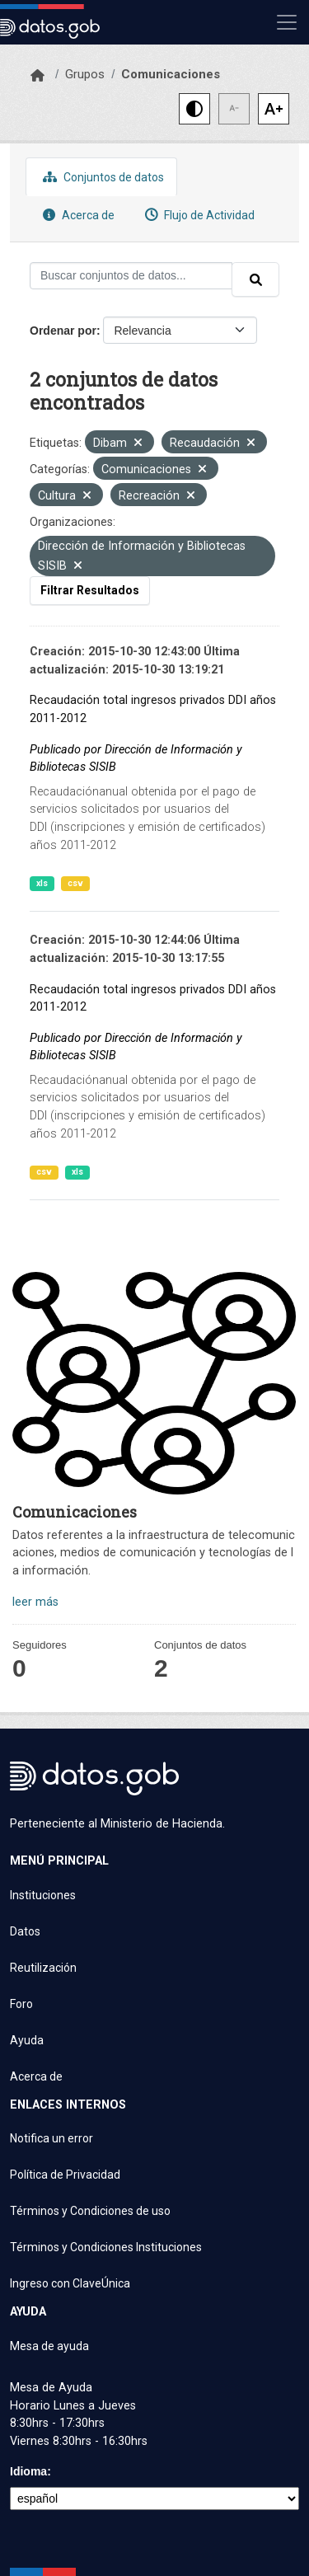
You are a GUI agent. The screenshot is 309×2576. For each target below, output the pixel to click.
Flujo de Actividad (198, 214)
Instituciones (43, 1895)
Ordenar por (63, 330)
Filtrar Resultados (89, 590)
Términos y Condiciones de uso (90, 2210)
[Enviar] (255, 279)
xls (42, 883)
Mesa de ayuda (49, 2346)
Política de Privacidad (65, 2174)
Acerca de (77, 214)
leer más (35, 1602)
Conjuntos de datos (101, 177)
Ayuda (27, 2040)
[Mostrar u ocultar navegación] (287, 22)
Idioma (28, 2471)
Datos (25, 1931)
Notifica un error (51, 2138)
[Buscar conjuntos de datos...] (131, 275)
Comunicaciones (170, 74)
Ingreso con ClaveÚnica (70, 2283)
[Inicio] (37, 75)
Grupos (85, 74)
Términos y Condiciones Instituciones (106, 2247)
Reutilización (43, 1967)
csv (75, 883)
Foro (21, 2004)
